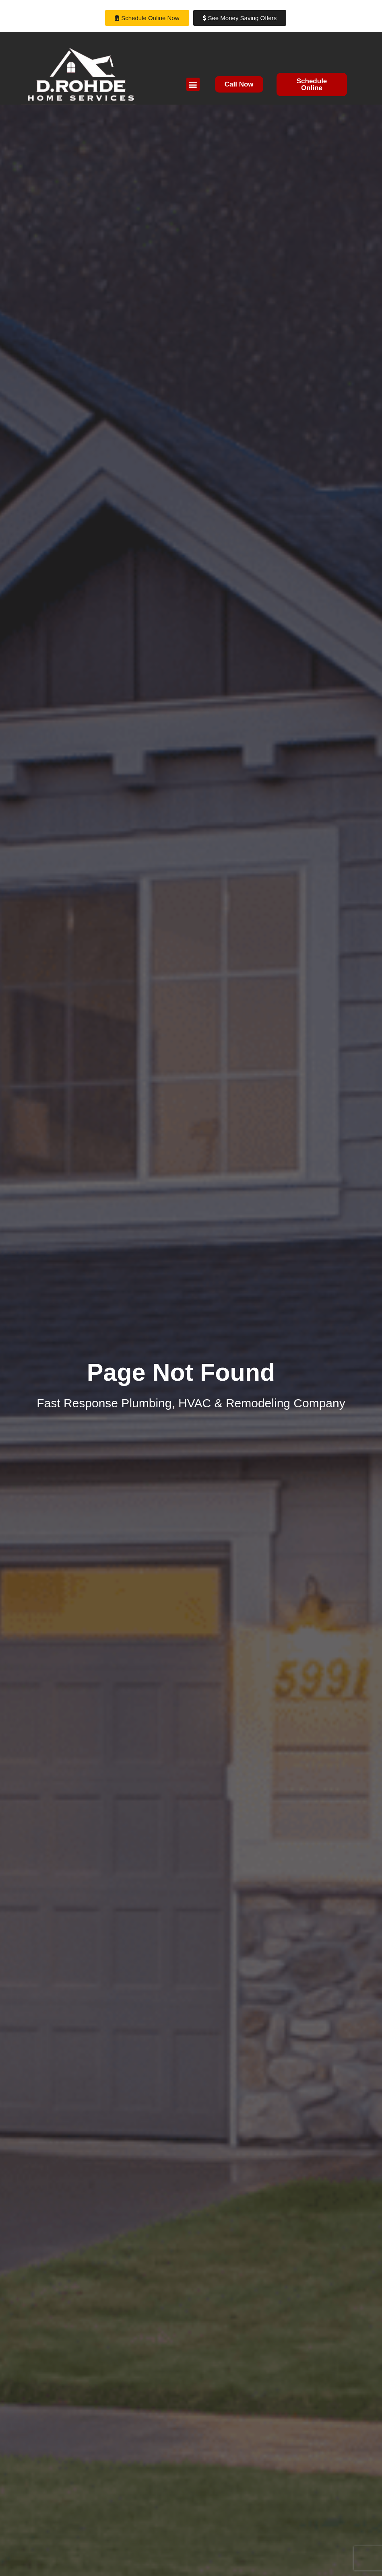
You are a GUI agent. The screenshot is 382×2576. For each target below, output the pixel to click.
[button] (193, 84)
